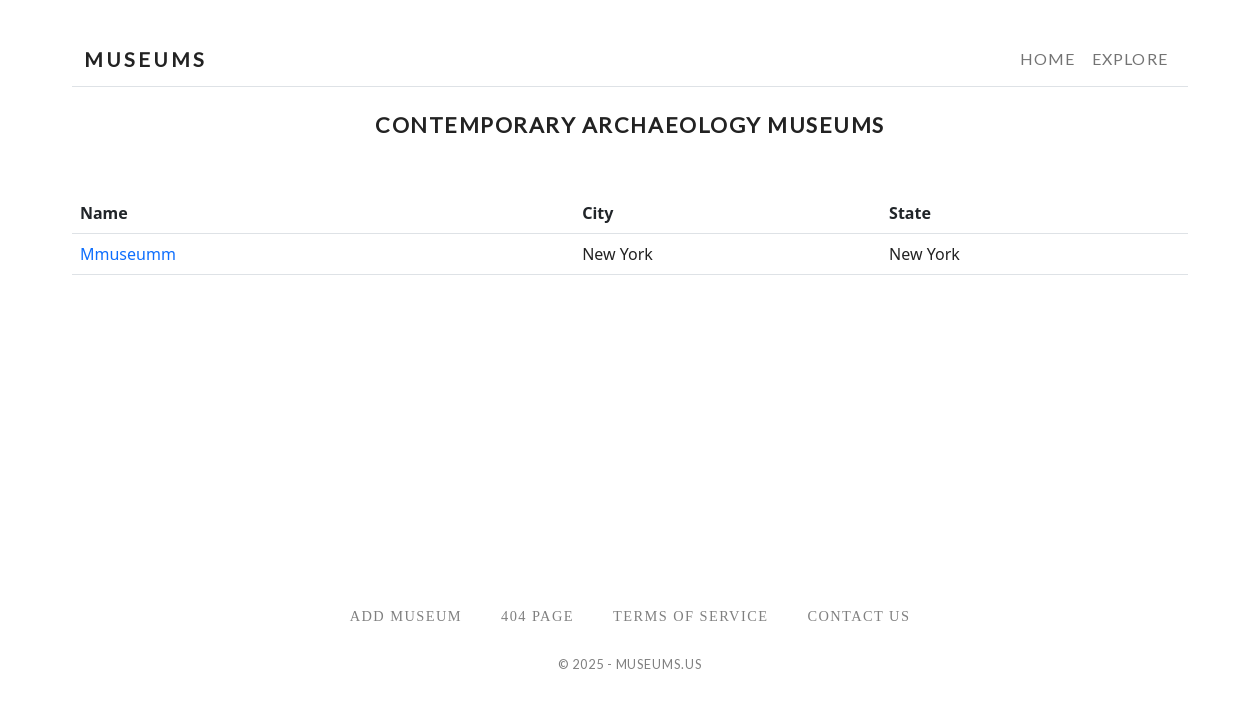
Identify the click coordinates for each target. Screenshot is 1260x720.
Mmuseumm (128, 254)
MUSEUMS (145, 59)
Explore (1130, 58)
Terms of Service (690, 616)
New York (617, 254)
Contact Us (858, 616)
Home (1048, 58)
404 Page (537, 616)
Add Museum (406, 616)
